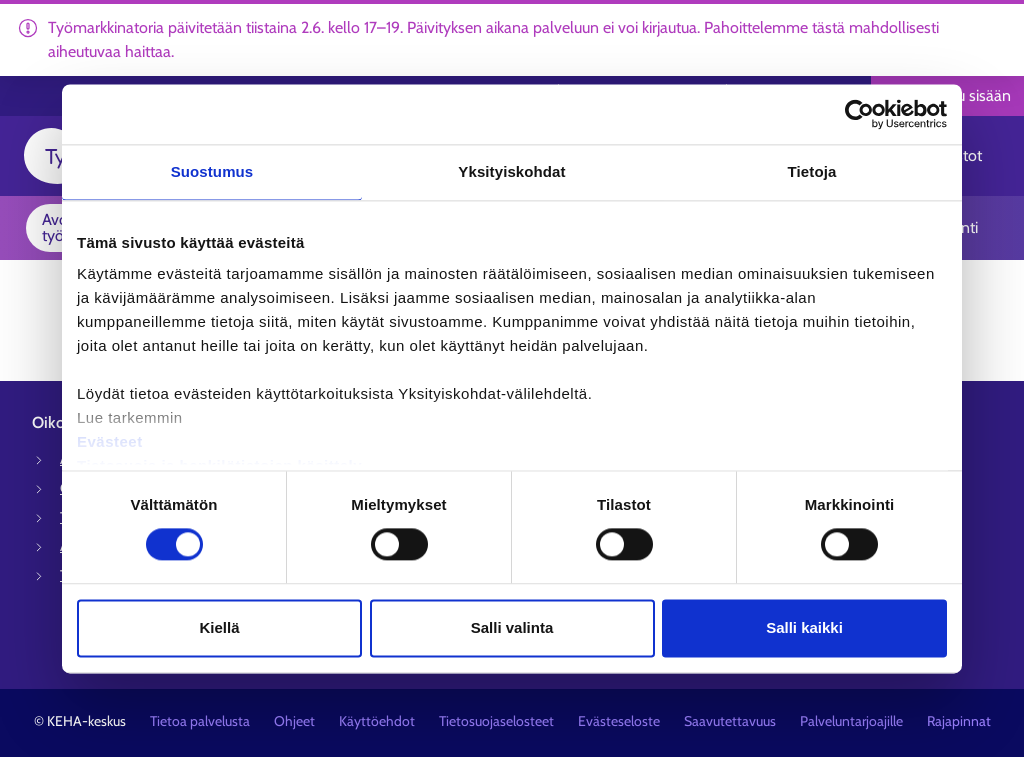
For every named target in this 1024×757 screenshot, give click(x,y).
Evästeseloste (619, 721)
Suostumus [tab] (212, 171)
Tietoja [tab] (812, 171)
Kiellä (219, 627)
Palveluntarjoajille (851, 721)
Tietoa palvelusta (200, 721)
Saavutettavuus (730, 721)
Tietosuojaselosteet (496, 721)
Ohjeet (294, 721)
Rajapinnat (959, 721)
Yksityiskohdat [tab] (511, 171)
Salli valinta (512, 627)
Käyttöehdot (377, 721)
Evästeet (110, 441)
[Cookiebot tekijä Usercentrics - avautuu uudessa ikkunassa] (859, 114)
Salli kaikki (804, 627)
